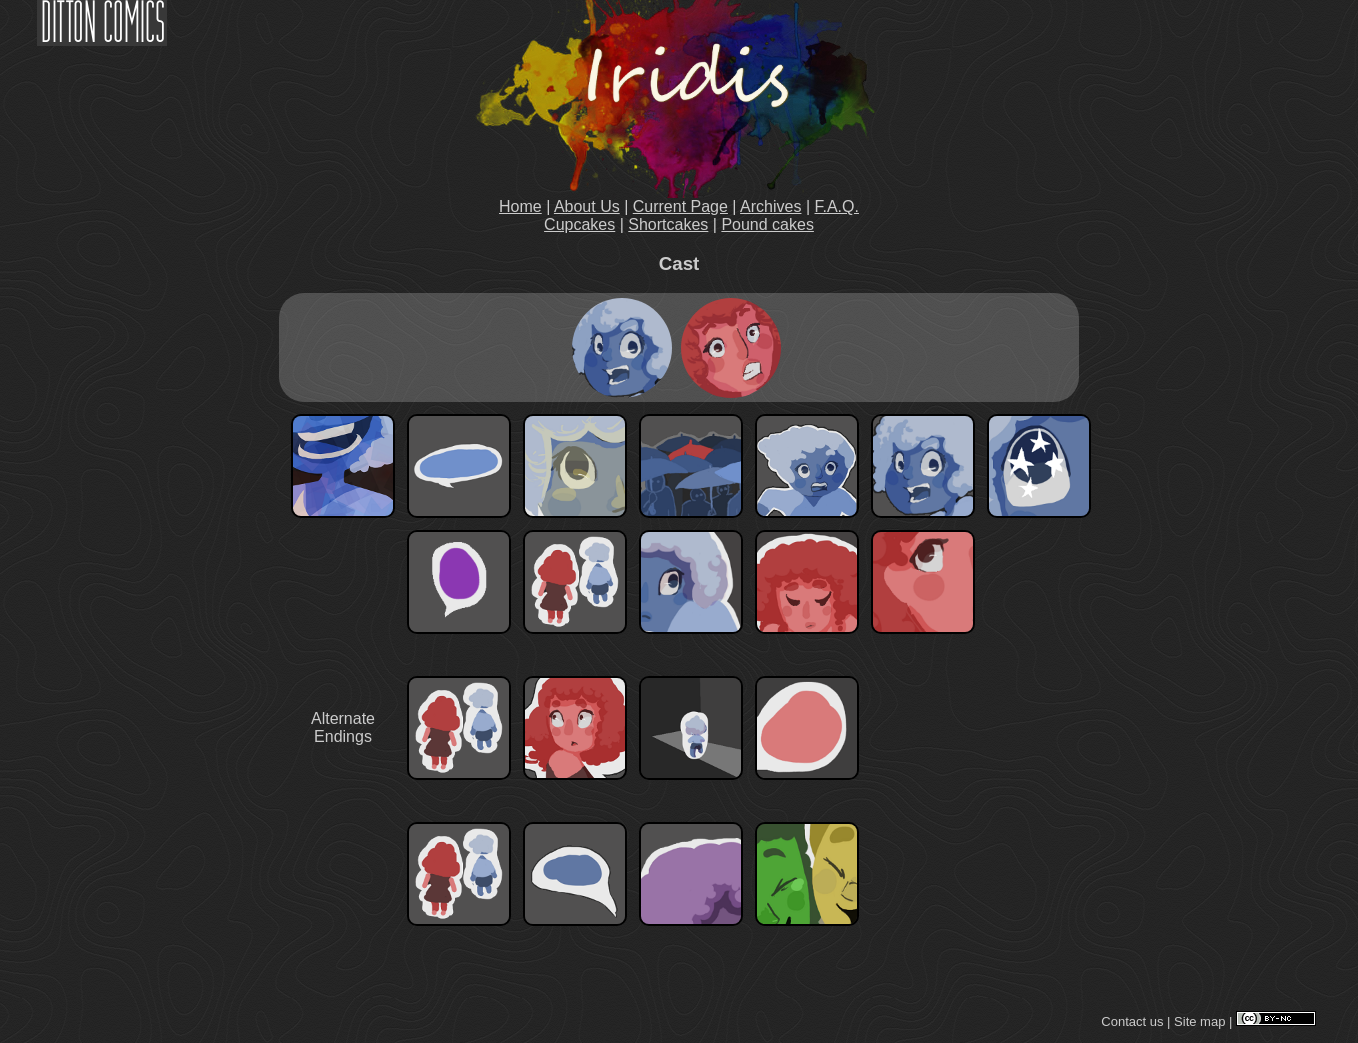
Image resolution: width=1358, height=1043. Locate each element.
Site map (1199, 1021)
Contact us (1132, 1021)
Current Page (680, 206)
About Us (587, 206)
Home (520, 206)
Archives (770, 206)
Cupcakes (579, 224)
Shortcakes (668, 224)
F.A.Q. (837, 206)
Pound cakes (767, 224)
